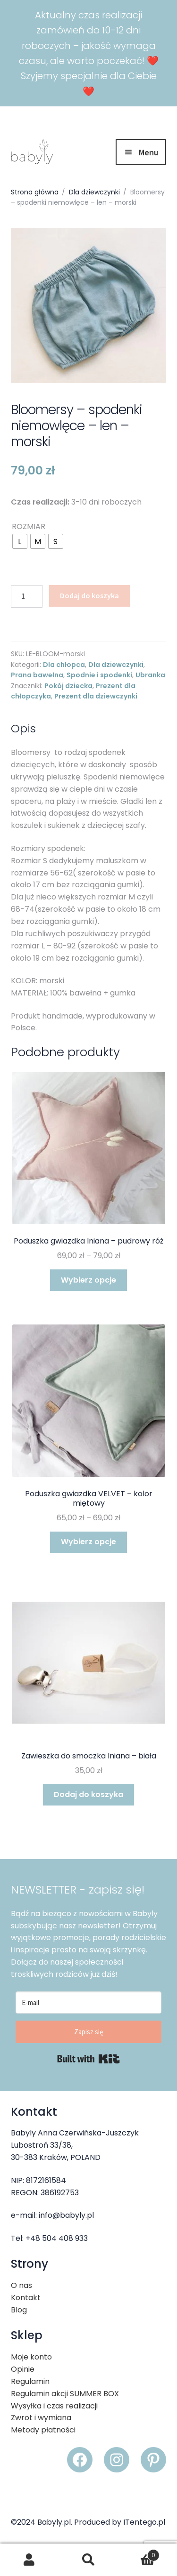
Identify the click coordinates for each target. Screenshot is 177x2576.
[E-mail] (89, 2002)
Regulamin (30, 2381)
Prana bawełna (37, 675)
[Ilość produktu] (27, 596)
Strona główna (35, 192)
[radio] (20, 541)
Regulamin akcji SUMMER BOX (65, 2393)
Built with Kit (88, 2058)
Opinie (22, 2369)
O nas (21, 2285)
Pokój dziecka (68, 685)
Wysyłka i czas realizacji (54, 2405)
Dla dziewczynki (94, 192)
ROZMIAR (28, 526)
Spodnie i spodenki (99, 675)
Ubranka (150, 675)
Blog (19, 2309)
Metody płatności (43, 2429)
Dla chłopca (64, 664)
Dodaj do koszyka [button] (88, 1794)
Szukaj (88, 2560)
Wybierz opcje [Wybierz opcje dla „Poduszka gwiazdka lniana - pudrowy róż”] (88, 1280)
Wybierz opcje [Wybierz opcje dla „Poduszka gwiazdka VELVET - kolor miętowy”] (88, 1541)
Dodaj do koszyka (89, 595)
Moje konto (31, 2356)
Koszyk (139, 2552)
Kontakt (26, 2297)
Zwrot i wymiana (41, 2417)
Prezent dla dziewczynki (95, 696)
